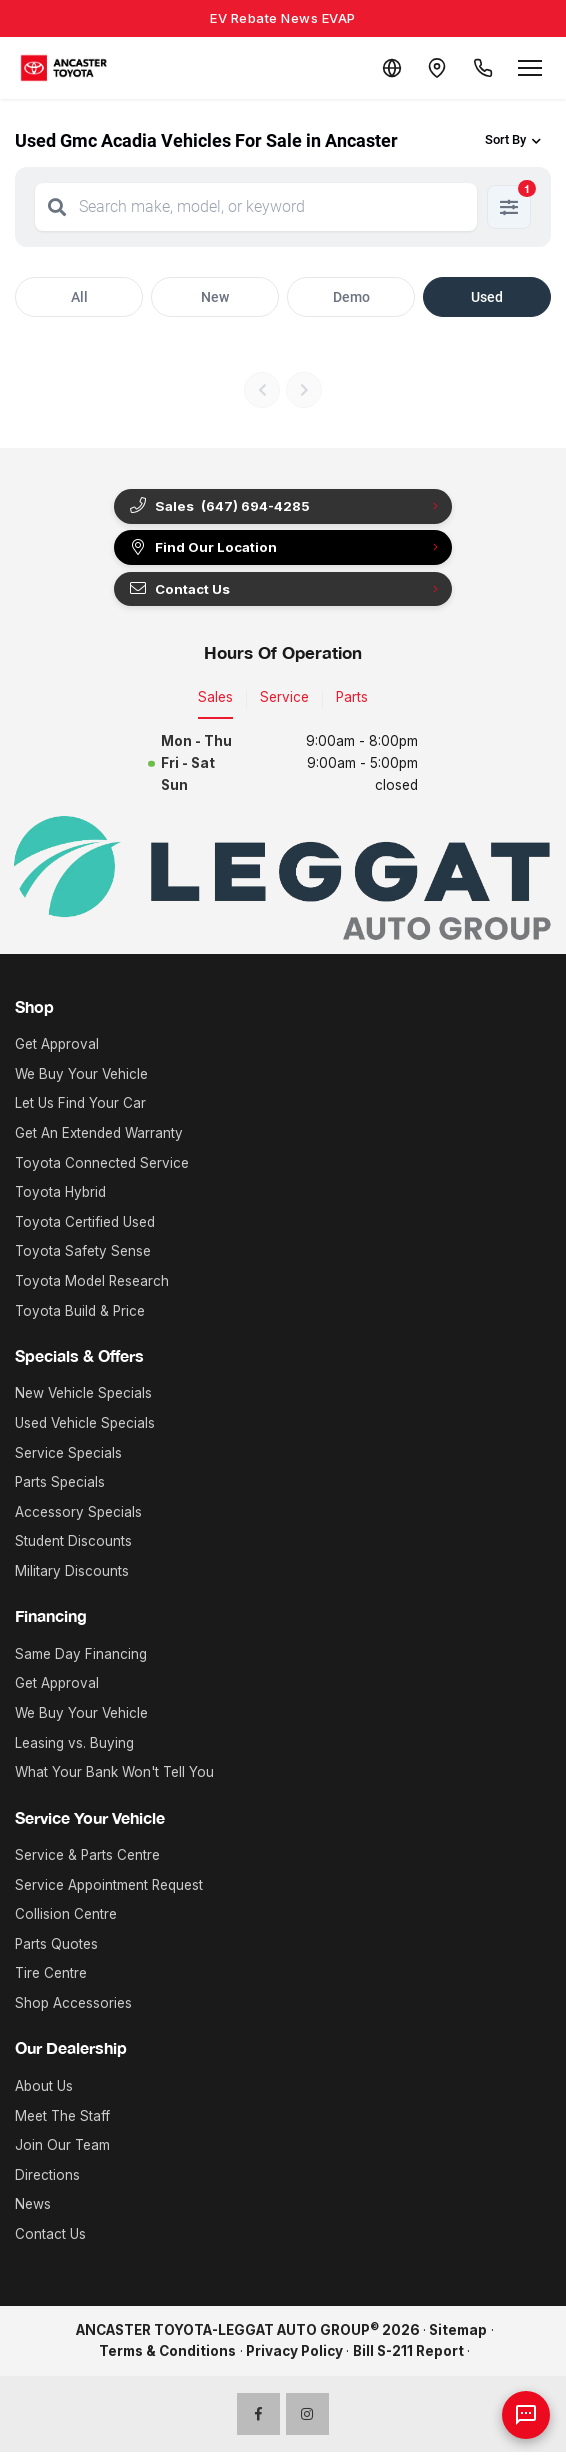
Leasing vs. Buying (74, 1745)
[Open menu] (530, 68)
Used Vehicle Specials (85, 1425)
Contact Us (181, 590)
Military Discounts (72, 1573)
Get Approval (57, 1047)
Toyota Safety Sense (83, 1254)
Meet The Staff (62, 2118)
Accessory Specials (78, 1514)
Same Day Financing (81, 1656)
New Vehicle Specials (83, 1396)
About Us (44, 2088)
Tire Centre (51, 1976)
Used (487, 297)
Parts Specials (60, 1485)
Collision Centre (66, 1917)
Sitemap (458, 2332)
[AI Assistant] (526, 2415)
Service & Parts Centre (87, 1857)
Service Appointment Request (109, 1887)
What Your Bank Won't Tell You (114, 1775)
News (33, 2207)
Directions (47, 2177)
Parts (352, 700)
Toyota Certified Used (85, 1224)
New (215, 297)
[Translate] (386, 68)
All (79, 297)
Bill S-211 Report (408, 2354)
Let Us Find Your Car (80, 1106)
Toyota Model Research (92, 1283)
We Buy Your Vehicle (81, 1076)
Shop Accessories (73, 2005)
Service (284, 700)
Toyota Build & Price (80, 1313)
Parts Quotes (56, 1946)
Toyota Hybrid (60, 1195)
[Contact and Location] (434, 68)
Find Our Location (204, 548)
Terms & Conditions (167, 2354)
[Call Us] (482, 68)
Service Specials (68, 1455)
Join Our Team (62, 2147)
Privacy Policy (294, 2354)
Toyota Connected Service (102, 1165)
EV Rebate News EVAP (283, 18)
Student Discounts (73, 1544)
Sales (215, 700)
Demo (351, 297)
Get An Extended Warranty (99, 1135)
